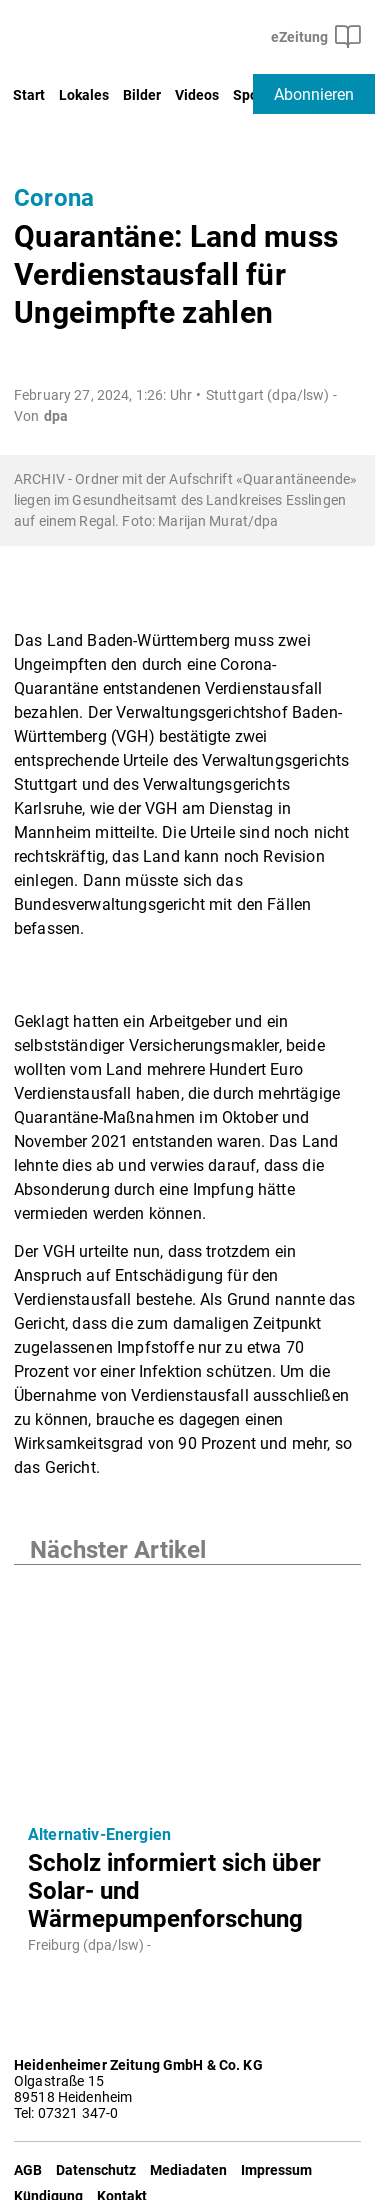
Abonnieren (314, 94)
